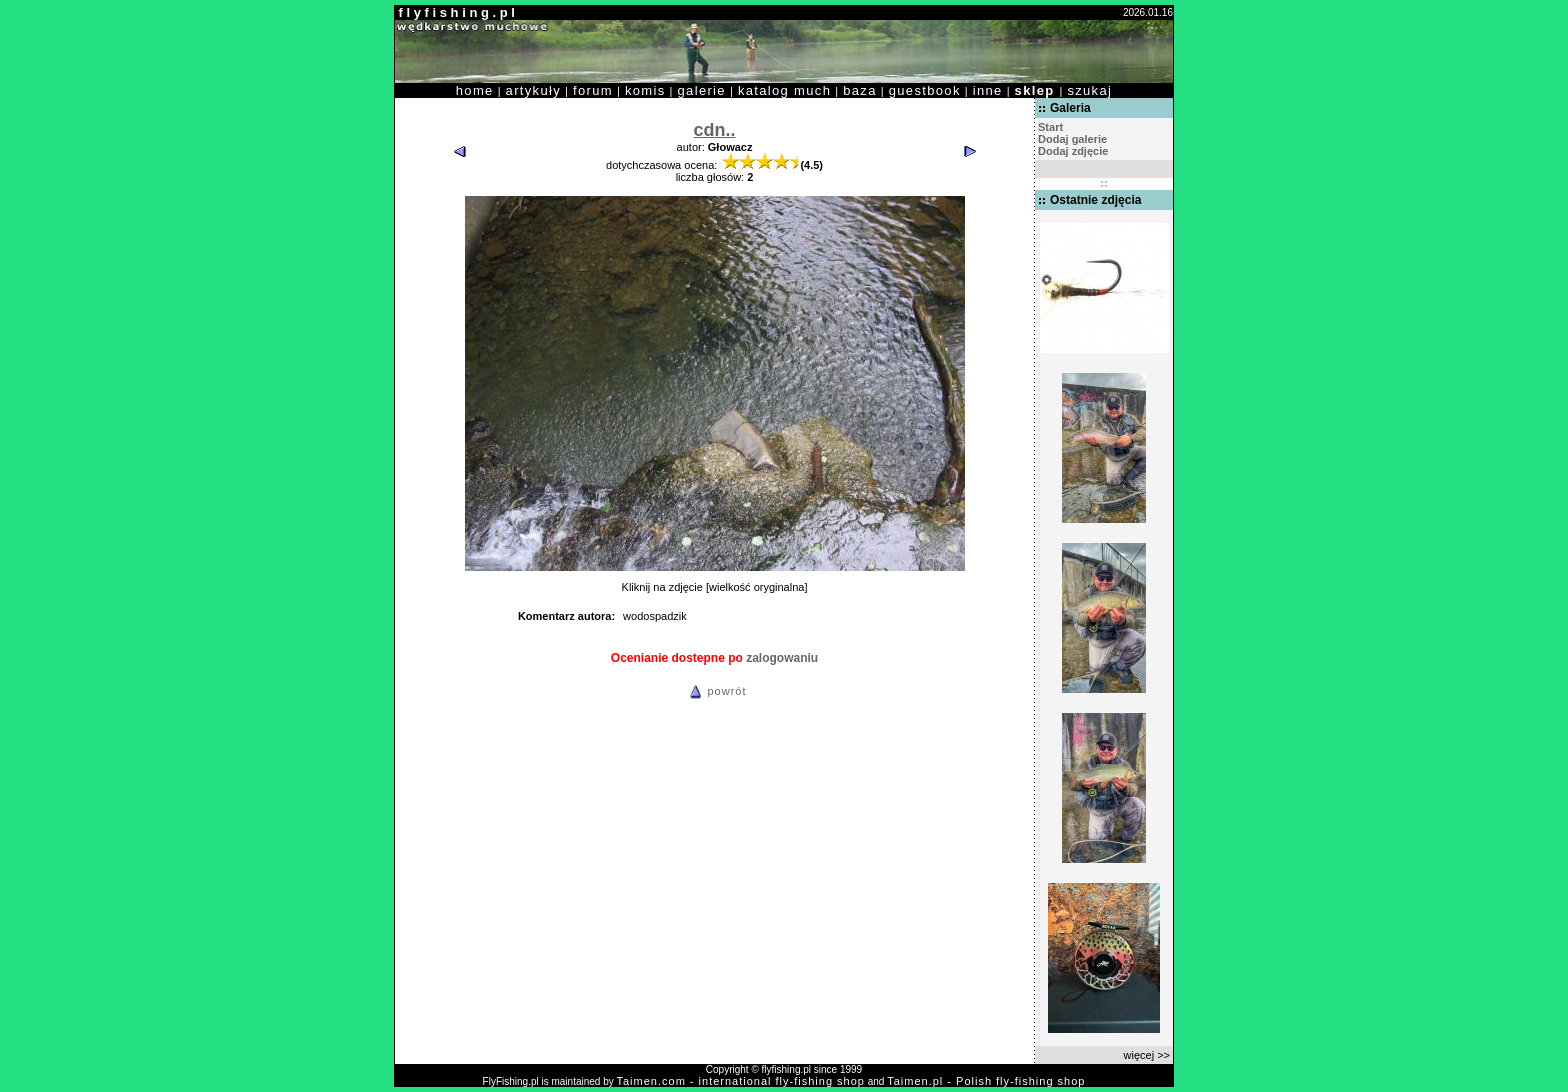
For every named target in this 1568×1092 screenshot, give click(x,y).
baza (860, 90)
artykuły (533, 90)
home (475, 90)
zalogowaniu (782, 658)
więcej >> (1147, 1055)
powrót (715, 691)
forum (593, 90)
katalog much (784, 90)
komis (645, 90)
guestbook (925, 90)
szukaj (1089, 90)
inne (988, 90)
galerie (702, 90)
